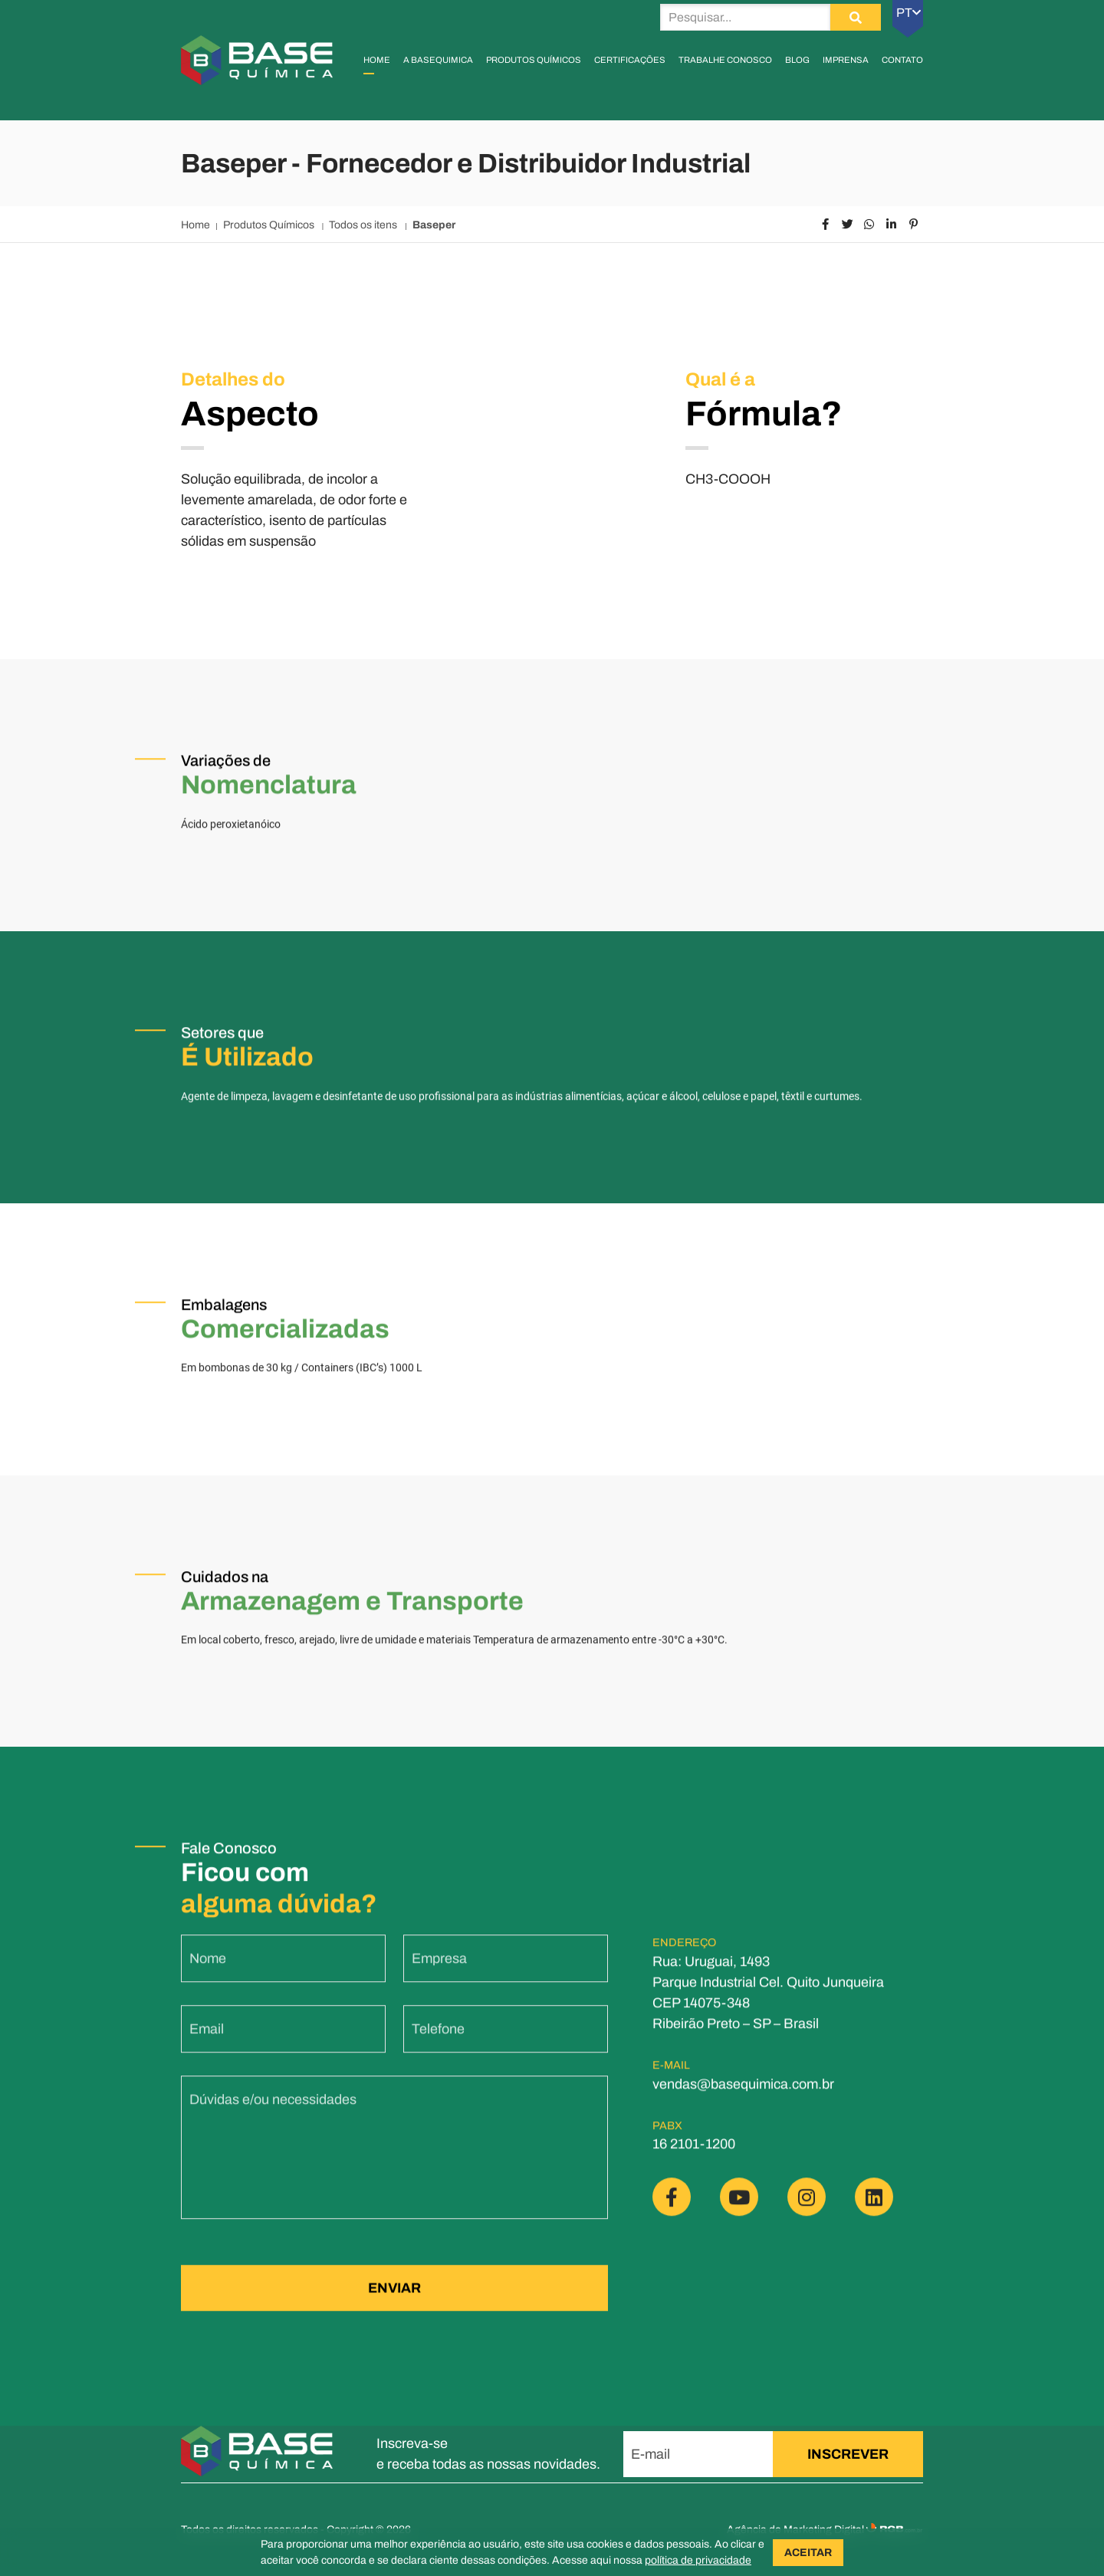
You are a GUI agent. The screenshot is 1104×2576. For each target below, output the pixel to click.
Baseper (433, 225)
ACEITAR (808, 2552)
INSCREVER (848, 2454)
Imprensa (846, 59)
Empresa (439, 1971)
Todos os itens (364, 225)
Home (376, 59)
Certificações (629, 59)
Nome (207, 1971)
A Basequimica (438, 59)
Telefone (438, 2041)
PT (908, 12)
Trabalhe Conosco (725, 59)
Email (206, 2041)
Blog (797, 59)
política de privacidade (698, 2560)
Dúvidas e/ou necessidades (272, 2112)
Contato (902, 59)
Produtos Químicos (533, 59)
